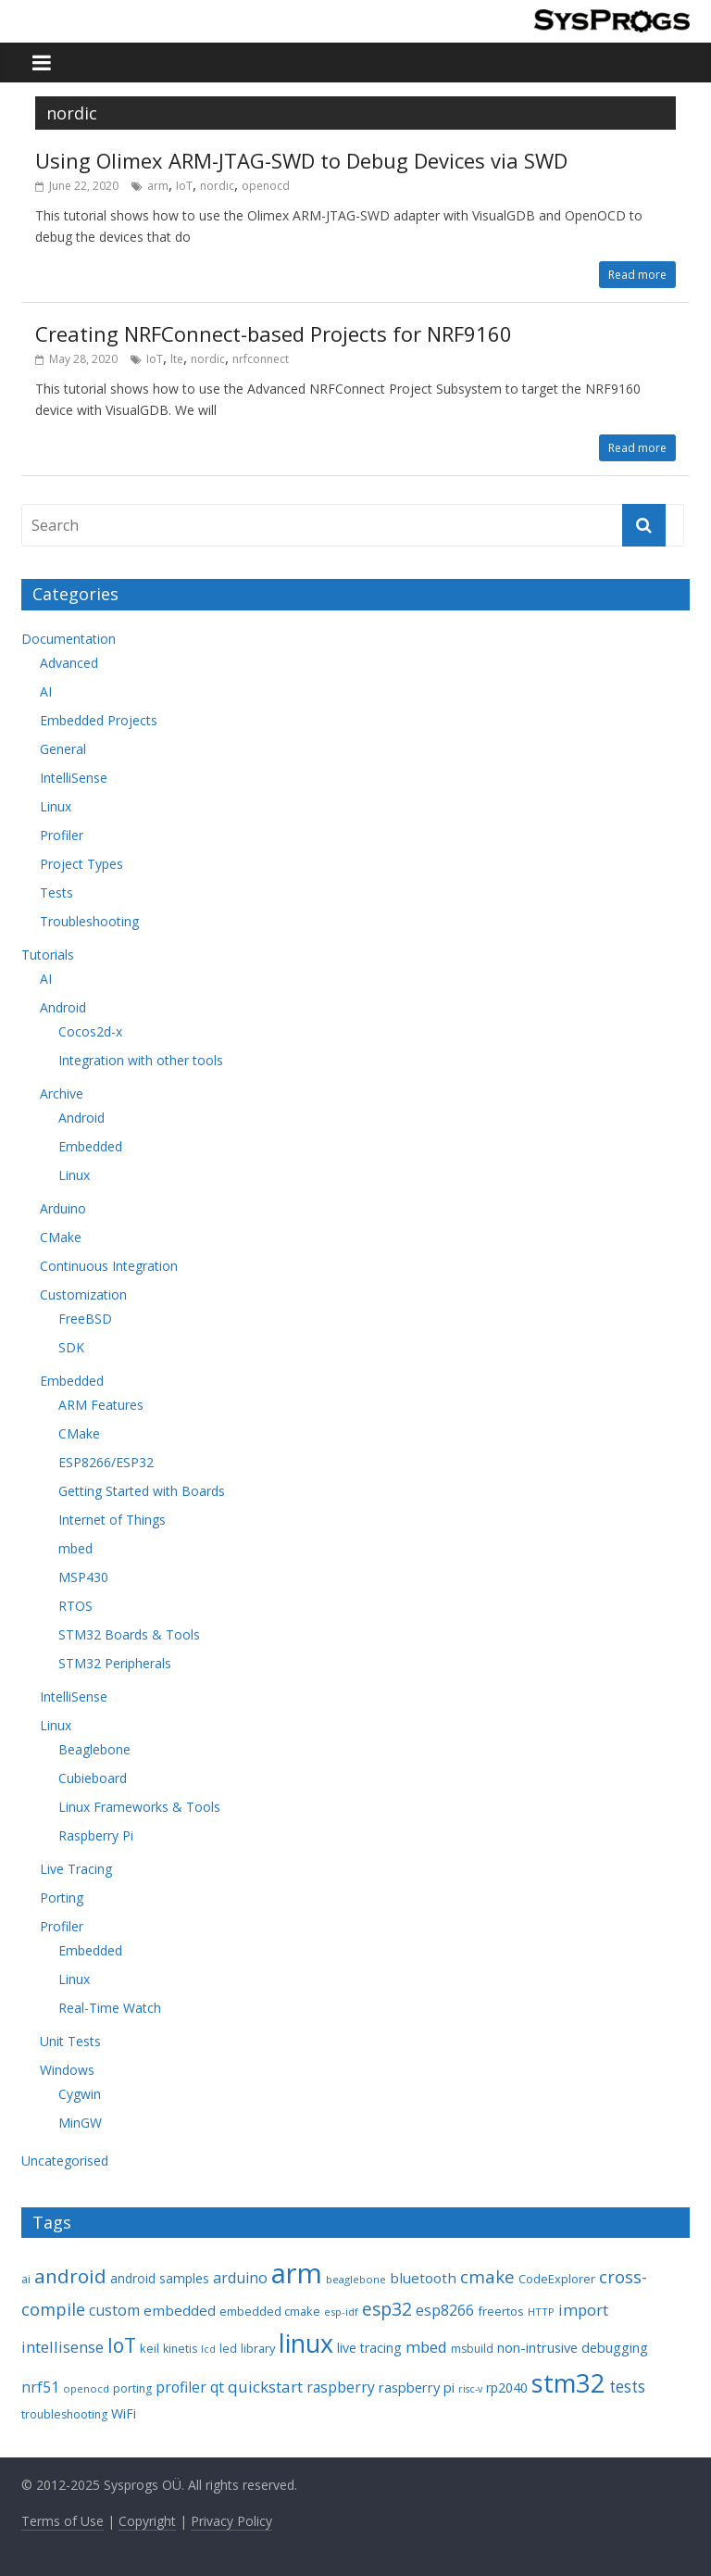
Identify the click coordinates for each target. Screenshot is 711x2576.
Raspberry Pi (95, 1835)
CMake (60, 1237)
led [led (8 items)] (228, 2348)
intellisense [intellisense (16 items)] (62, 2346)
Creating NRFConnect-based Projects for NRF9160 (273, 333)
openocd (266, 186)
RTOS (75, 1606)
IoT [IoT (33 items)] (121, 2344)
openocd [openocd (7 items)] (86, 2388)
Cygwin (79, 2094)
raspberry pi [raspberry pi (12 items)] (417, 2387)
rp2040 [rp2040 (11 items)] (507, 2387)
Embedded (90, 1146)
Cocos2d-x (90, 1031)
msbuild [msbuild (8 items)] (472, 2348)
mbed (75, 1548)
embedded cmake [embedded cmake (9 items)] (269, 2311)
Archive (61, 1093)
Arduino (63, 1208)
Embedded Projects (98, 720)
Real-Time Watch (109, 2008)
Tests (56, 892)
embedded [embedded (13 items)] (179, 2310)
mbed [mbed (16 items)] (426, 2346)
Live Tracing (76, 1869)
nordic (217, 186)
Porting (61, 1897)
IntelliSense (73, 777)
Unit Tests (70, 2041)
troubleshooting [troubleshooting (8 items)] (64, 2414)
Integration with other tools (140, 1060)
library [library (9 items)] (258, 2348)
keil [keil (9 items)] (149, 2348)
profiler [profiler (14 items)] (181, 2387)
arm (157, 186)
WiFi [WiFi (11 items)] (123, 2413)
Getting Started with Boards (141, 1491)
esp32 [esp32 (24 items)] (387, 2309)
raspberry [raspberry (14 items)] (340, 2387)
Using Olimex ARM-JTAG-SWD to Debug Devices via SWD (301, 160)
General (63, 749)
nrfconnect (260, 359)
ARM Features (100, 1405)
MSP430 (83, 1577)
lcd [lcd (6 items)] (208, 2349)
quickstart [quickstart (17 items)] (265, 2386)
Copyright (147, 2521)
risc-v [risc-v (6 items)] (470, 2388)
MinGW (80, 2122)
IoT (184, 186)
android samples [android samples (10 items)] (159, 2278)
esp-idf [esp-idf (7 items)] (341, 2311)
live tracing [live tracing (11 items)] (369, 2347)
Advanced (69, 663)
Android (63, 1007)
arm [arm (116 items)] (296, 2273)
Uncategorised (64, 2160)
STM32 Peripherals (114, 1663)
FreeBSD (85, 1318)
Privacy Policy (231, 2521)
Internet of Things (112, 1519)
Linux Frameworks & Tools (139, 1807)
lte (176, 359)
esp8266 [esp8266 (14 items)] (445, 2310)
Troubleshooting (89, 921)
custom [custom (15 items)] (114, 2310)
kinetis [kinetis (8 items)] (180, 2348)
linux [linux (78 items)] (306, 2343)
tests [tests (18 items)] (627, 2386)
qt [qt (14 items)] (217, 2387)
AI (46, 691)
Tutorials (47, 954)
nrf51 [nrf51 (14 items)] (40, 2387)
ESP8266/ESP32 (106, 1462)
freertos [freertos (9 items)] (501, 2311)
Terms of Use (62, 2521)
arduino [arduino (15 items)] (240, 2278)
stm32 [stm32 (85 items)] (568, 2383)
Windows (67, 2070)
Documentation (68, 638)
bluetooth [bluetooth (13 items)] (423, 2277)
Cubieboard (92, 1778)
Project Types (81, 864)
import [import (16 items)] (583, 2309)
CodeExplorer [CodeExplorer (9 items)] (556, 2278)
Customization (83, 1294)
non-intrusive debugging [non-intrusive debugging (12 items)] (572, 2347)
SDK (71, 1347)
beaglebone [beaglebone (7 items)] (356, 2279)
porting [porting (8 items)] (132, 2388)
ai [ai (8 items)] (26, 2279)
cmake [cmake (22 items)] (487, 2276)
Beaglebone (94, 1749)
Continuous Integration (109, 1266)
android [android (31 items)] (70, 2276)
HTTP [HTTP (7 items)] (541, 2311)
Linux (55, 806)
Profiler (61, 835)
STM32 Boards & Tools (129, 1634)
